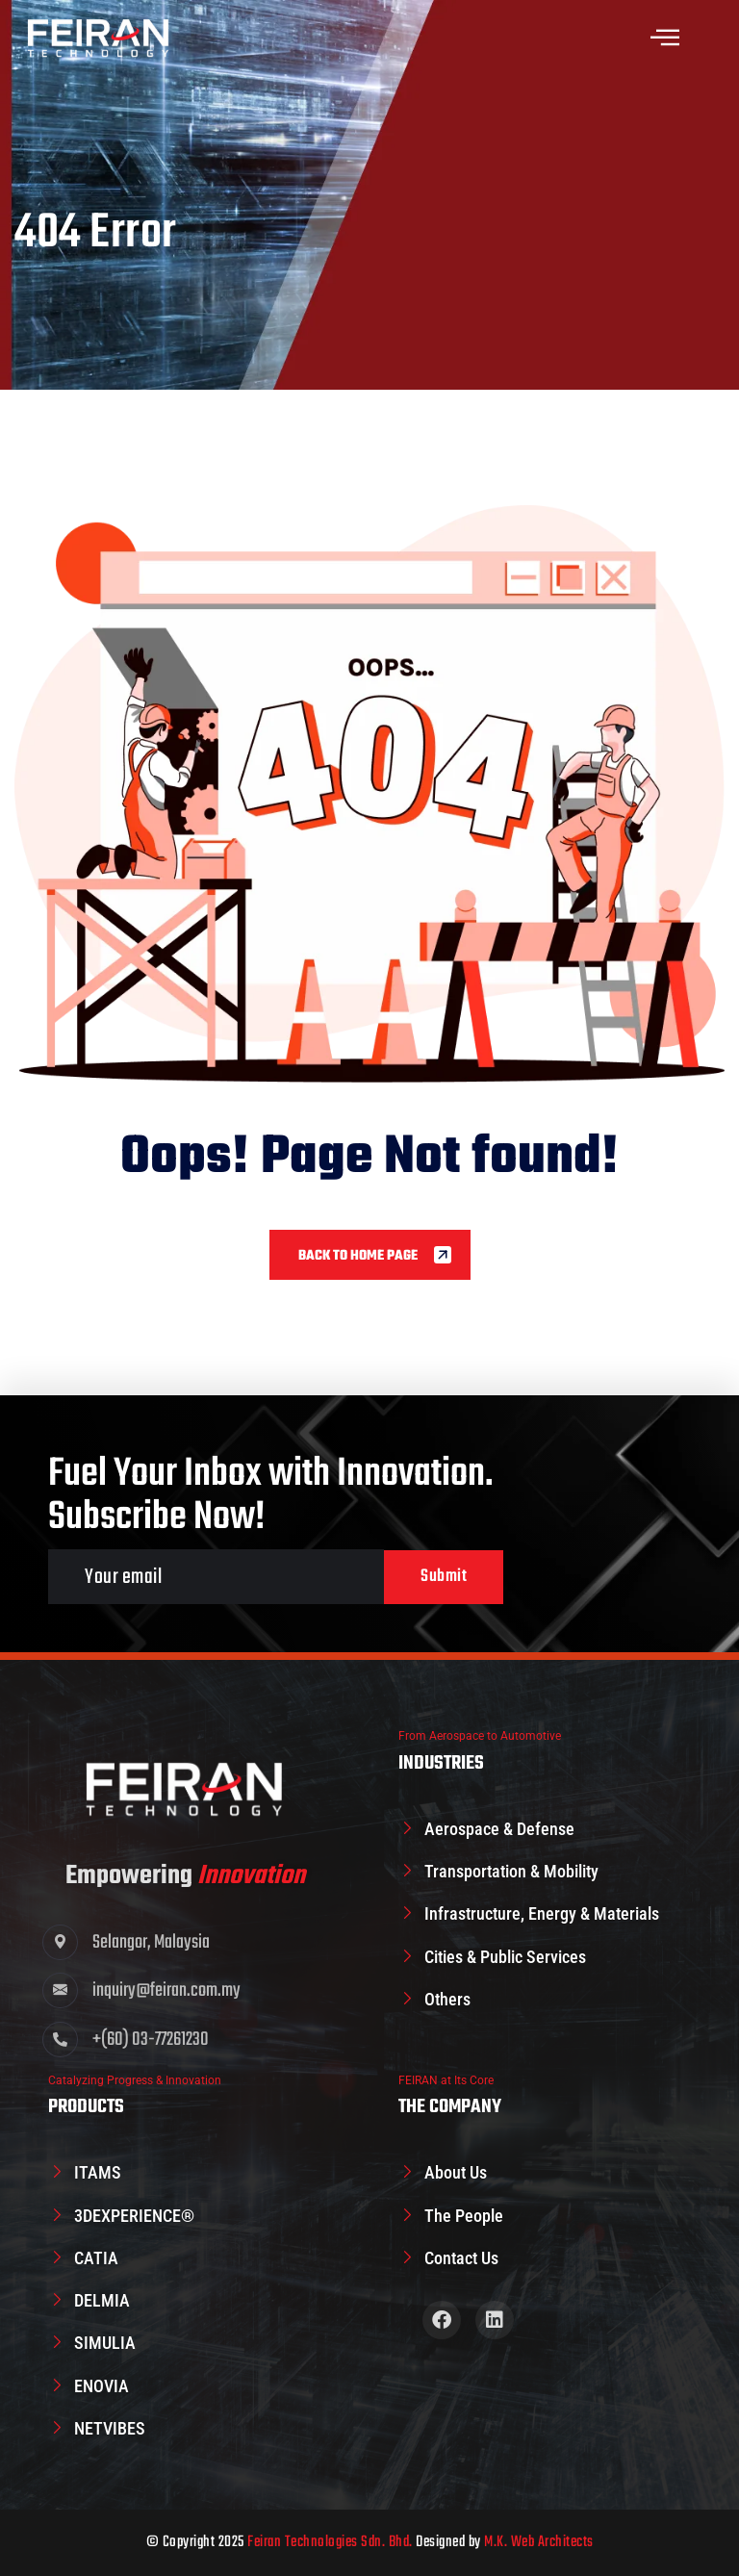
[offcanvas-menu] (665, 38)
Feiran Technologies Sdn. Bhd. (330, 2542)
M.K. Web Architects (539, 2542)
